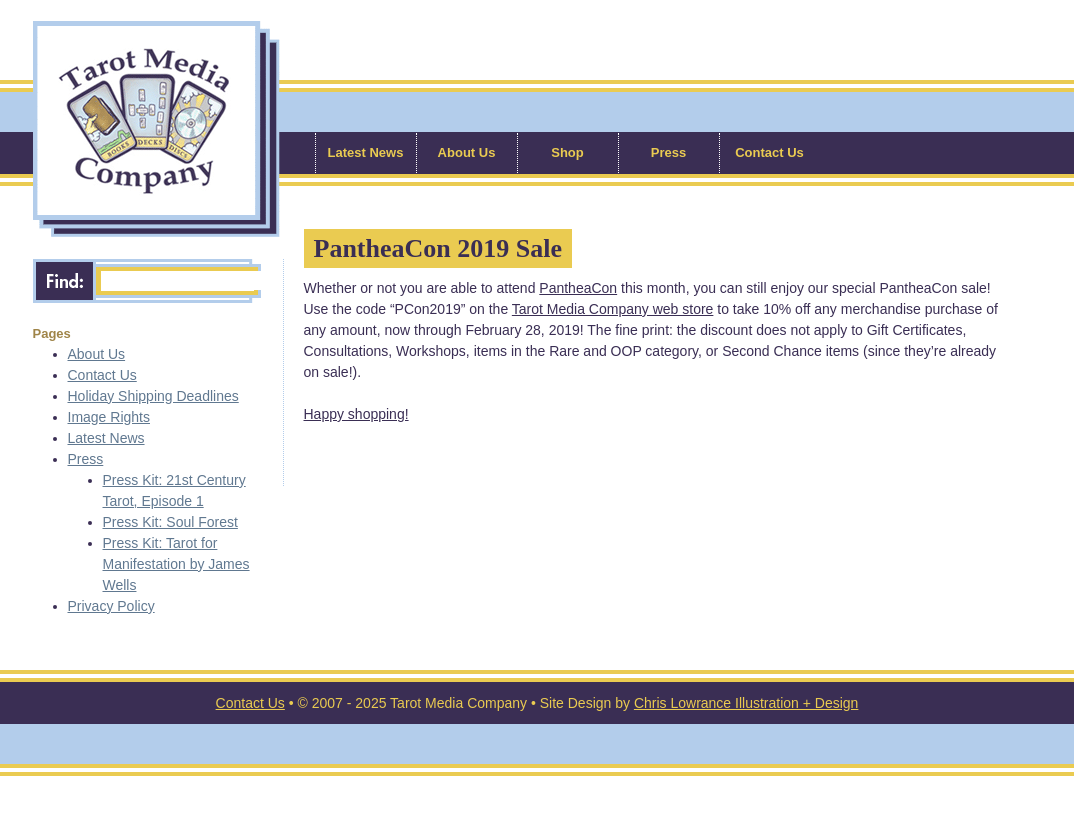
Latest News (366, 152)
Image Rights (109, 417)
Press (668, 152)
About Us (467, 152)
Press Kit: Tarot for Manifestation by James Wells (176, 564)
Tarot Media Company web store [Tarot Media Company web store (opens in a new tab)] (613, 309)
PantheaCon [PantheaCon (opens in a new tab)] (578, 288)
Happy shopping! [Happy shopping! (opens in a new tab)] (356, 414)
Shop (567, 152)
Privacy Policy (111, 606)
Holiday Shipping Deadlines (153, 396)
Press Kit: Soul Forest (170, 522)
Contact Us (769, 152)
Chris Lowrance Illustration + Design (746, 703)
